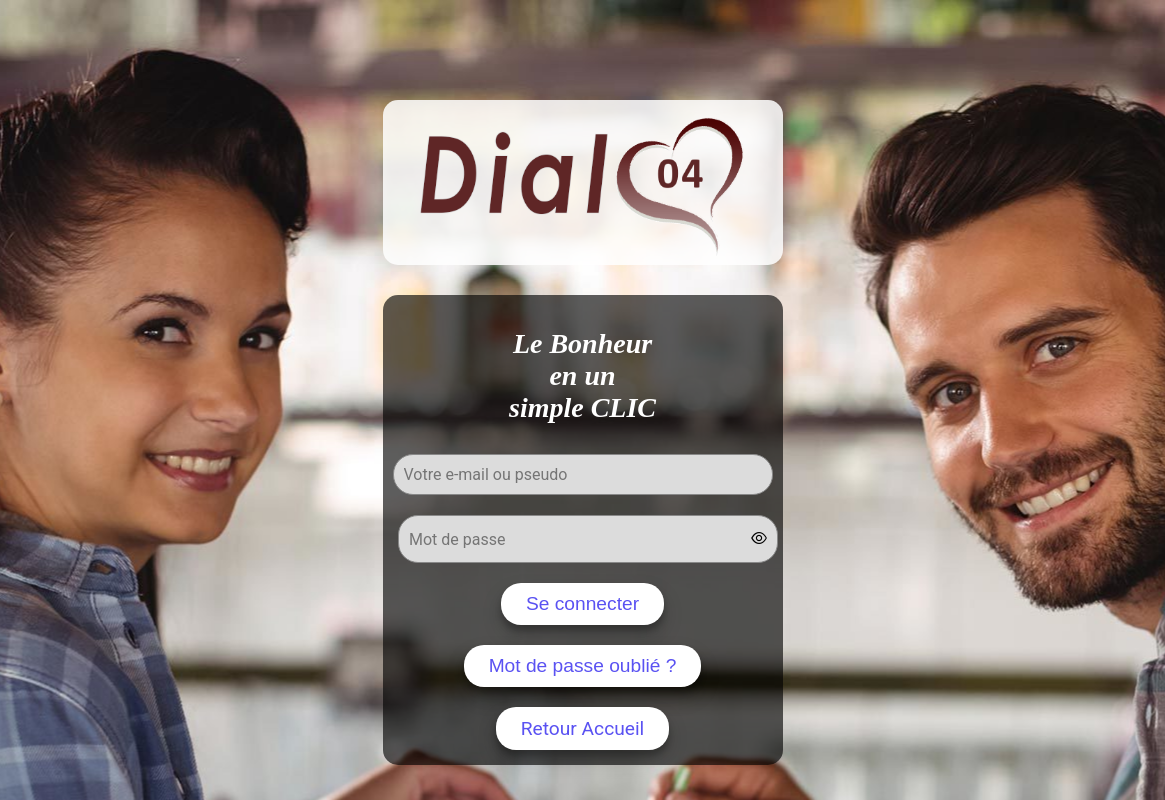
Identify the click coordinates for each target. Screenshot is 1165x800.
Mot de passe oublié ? (583, 665)
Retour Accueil (583, 728)
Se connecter (582, 603)
